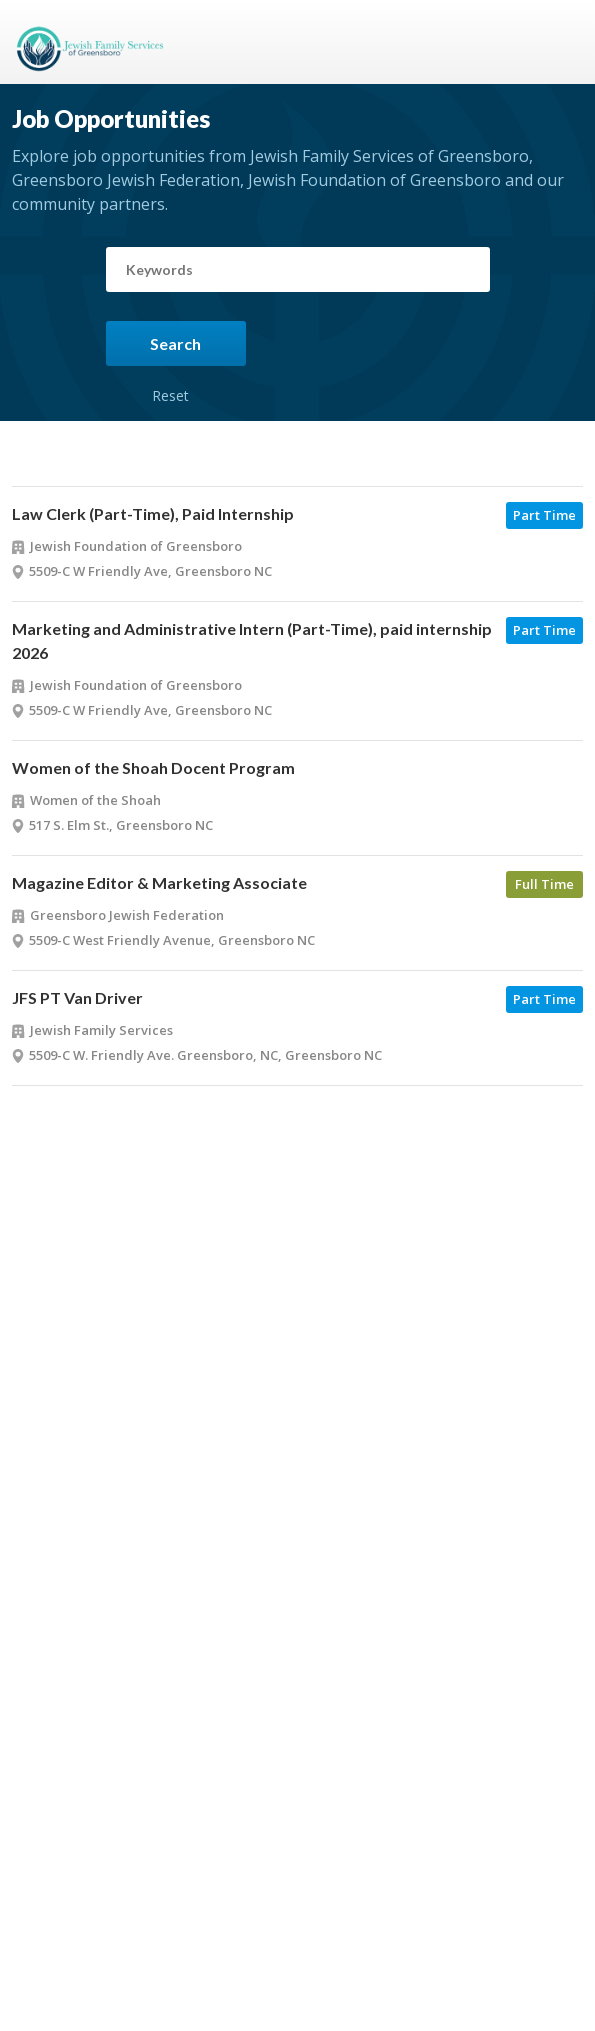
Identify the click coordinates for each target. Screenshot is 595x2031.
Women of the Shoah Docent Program (153, 767)
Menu (560, 42)
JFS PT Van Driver (77, 997)
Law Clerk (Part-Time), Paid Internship (153, 513)
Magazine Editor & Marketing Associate (159, 882)
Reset (171, 373)
